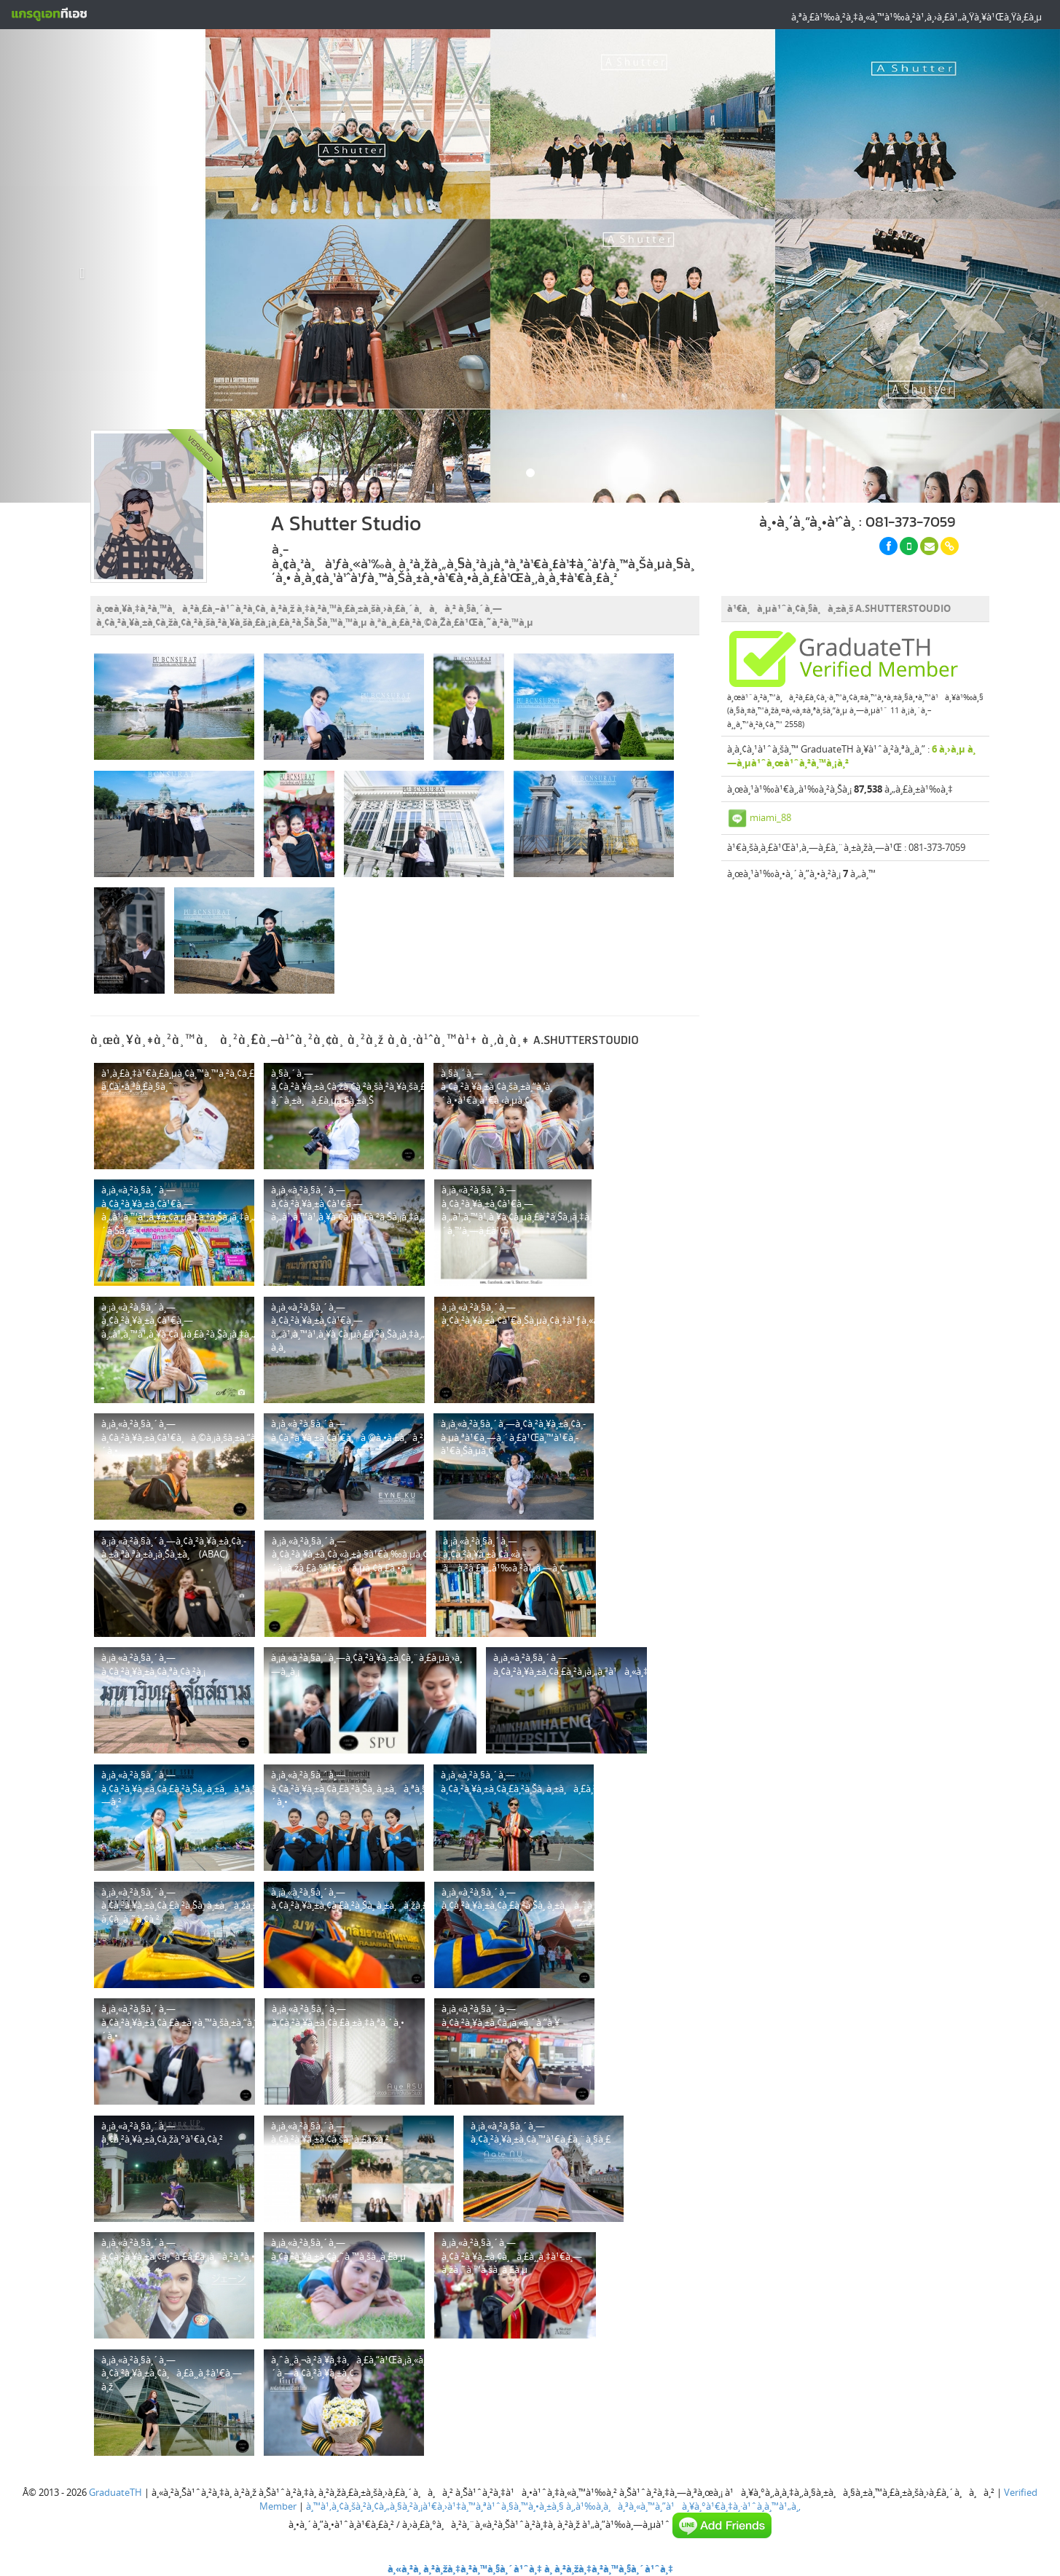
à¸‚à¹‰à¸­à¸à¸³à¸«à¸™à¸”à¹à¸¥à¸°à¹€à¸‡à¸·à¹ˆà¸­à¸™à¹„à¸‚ (683, 2506)
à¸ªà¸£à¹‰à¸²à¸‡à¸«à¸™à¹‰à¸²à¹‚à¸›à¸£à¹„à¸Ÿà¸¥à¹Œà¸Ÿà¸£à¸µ (916, 16)
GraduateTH (115, 2492)
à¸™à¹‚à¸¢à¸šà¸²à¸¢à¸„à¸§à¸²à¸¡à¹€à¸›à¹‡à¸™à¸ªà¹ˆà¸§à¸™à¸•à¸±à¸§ (435, 2506)
